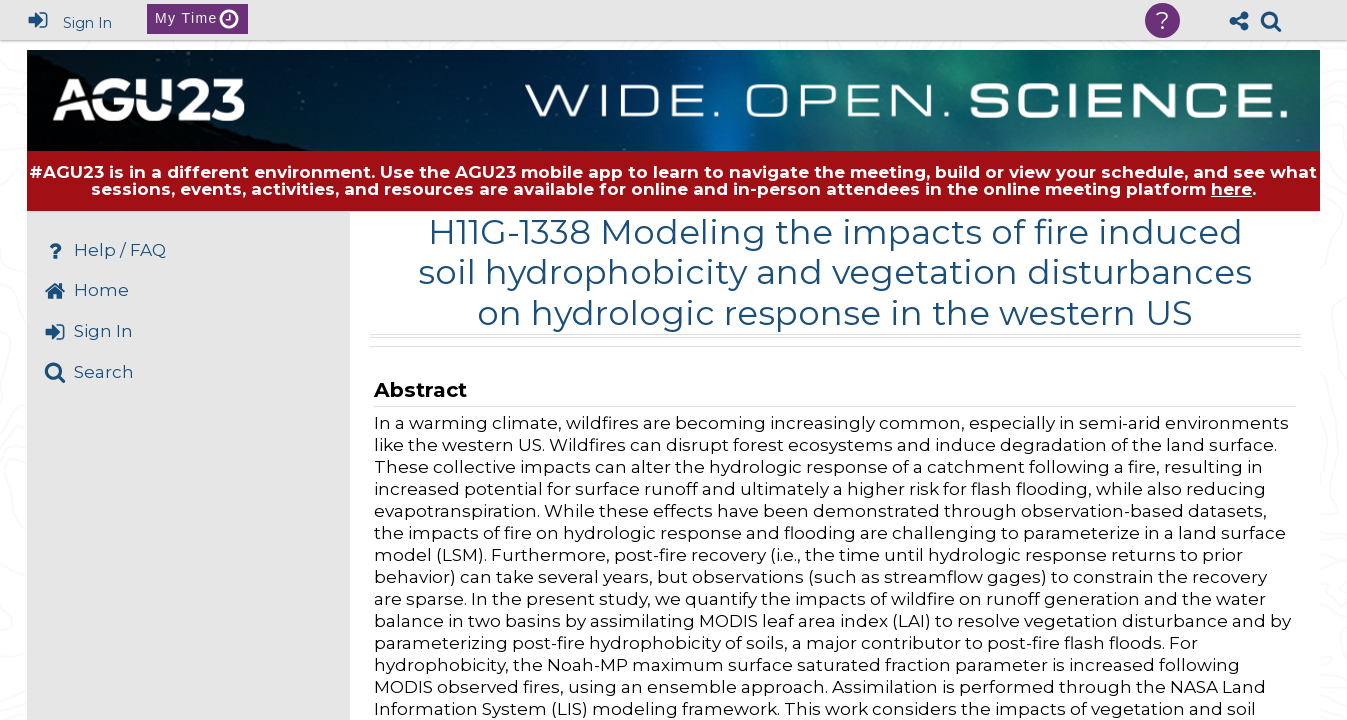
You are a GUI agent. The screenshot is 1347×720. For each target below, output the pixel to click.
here (1231, 189)
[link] (1271, 21)
